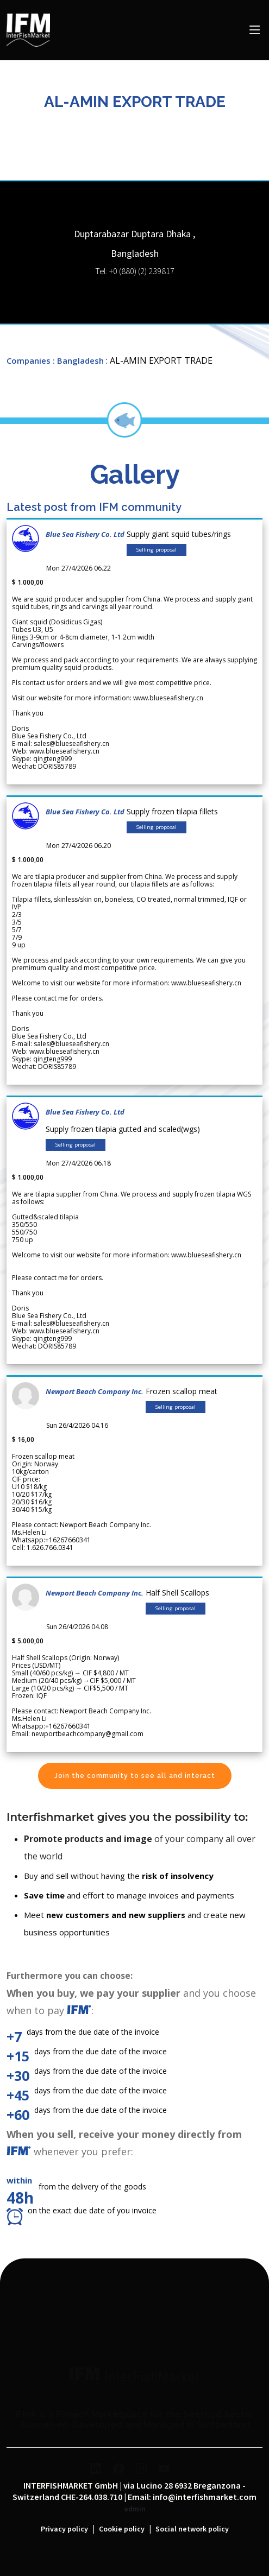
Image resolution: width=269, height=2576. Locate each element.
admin (135, 2509)
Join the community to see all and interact (134, 1776)
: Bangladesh (78, 360)
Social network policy (192, 2529)
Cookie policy (122, 2529)
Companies (29, 360)
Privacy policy (64, 2529)
